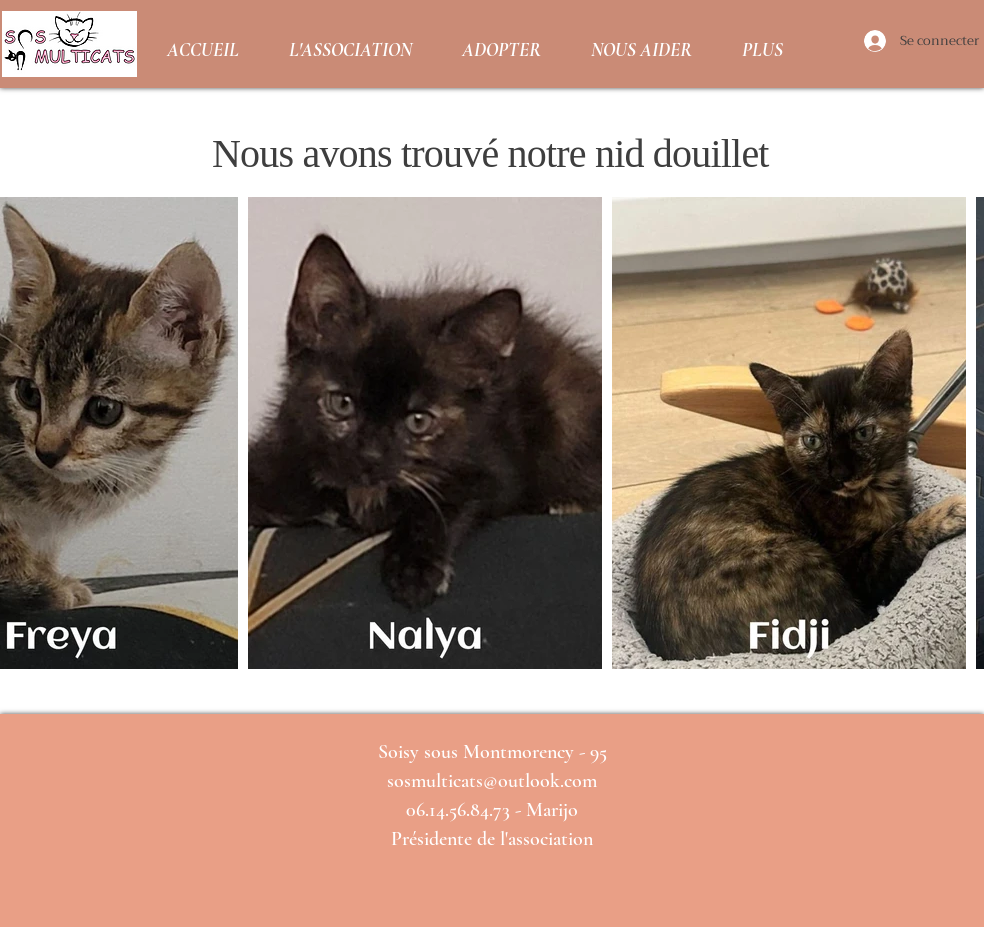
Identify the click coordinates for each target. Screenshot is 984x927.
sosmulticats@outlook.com (492, 781)
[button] (350, 44)
